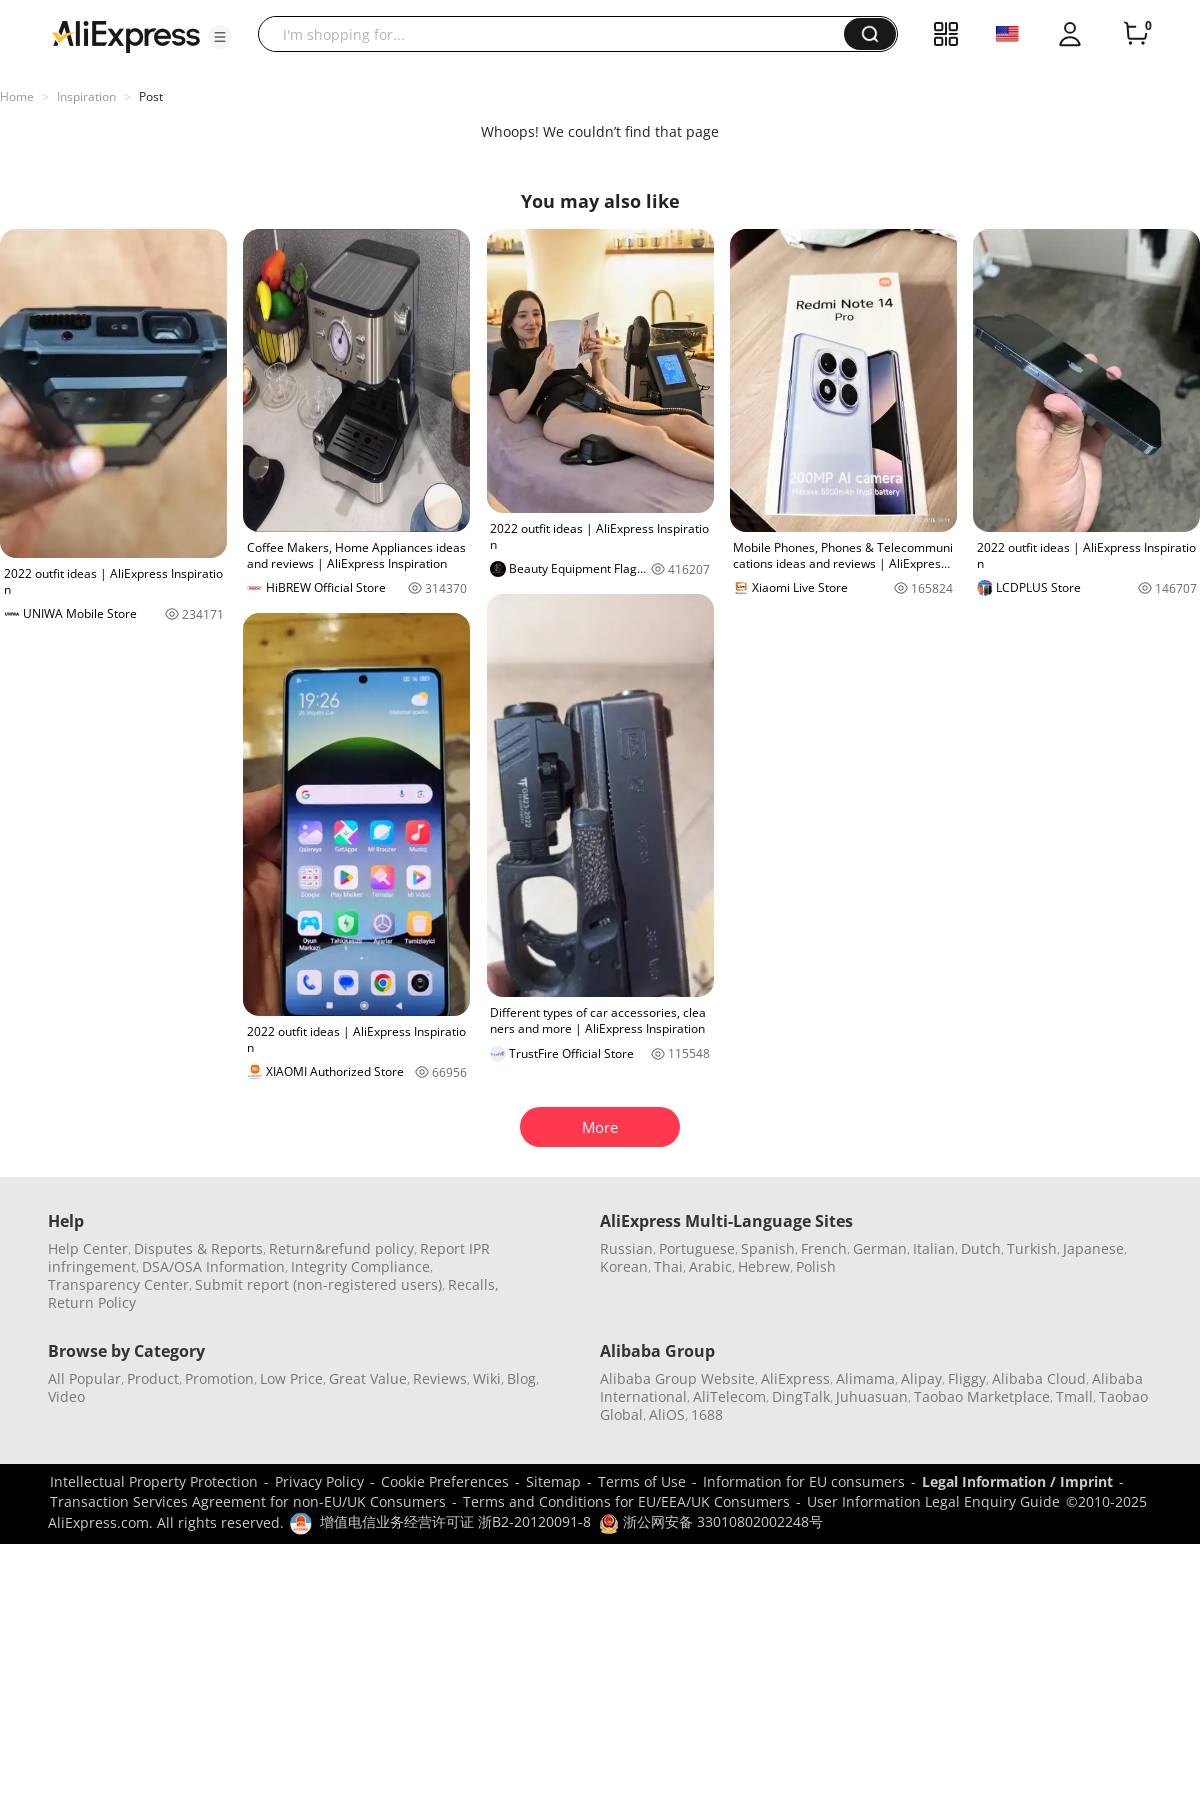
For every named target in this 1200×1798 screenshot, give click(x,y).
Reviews (440, 1378)
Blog (521, 1378)
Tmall (1074, 1396)
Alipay (921, 1378)
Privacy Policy (319, 1481)
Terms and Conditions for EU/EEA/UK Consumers (626, 1501)
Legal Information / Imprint (1017, 1481)
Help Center (88, 1248)
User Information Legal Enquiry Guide (933, 1501)
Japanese (1093, 1248)
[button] (220, 37)
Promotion (219, 1378)
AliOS (667, 1414)
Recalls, (473, 1284)
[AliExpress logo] (126, 35)
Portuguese (697, 1248)
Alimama (865, 1378)
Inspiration (86, 96)
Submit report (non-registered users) (318, 1284)
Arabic (710, 1266)
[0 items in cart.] (1136, 34)
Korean (624, 1266)
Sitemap (553, 1481)
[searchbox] (558, 34)
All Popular (84, 1378)
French (824, 1248)
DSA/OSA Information (213, 1266)
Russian (626, 1248)
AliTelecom (729, 1396)
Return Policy (92, 1302)
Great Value (368, 1378)
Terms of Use (642, 1481)
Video (66, 1396)
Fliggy (967, 1378)
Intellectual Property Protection (154, 1481)
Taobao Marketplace (982, 1396)
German (880, 1248)
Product (153, 1378)
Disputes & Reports (198, 1248)
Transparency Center (118, 1284)
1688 (707, 1414)
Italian (934, 1248)
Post (151, 96)
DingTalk (801, 1396)
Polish (816, 1266)
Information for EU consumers (804, 1481)
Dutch (981, 1248)
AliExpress (795, 1378)
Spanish (768, 1248)
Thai (668, 1266)
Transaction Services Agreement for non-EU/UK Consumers (248, 1501)
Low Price (291, 1378)
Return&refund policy (341, 1248)
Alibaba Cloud (1039, 1378)
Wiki (487, 1378)
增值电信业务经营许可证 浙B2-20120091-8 (455, 1521)
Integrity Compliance (360, 1266)
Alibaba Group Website (677, 1378)
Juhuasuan (872, 1396)
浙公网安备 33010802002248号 (711, 1521)
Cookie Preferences (445, 1481)
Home (17, 96)
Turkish (1032, 1248)
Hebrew (764, 1266)
